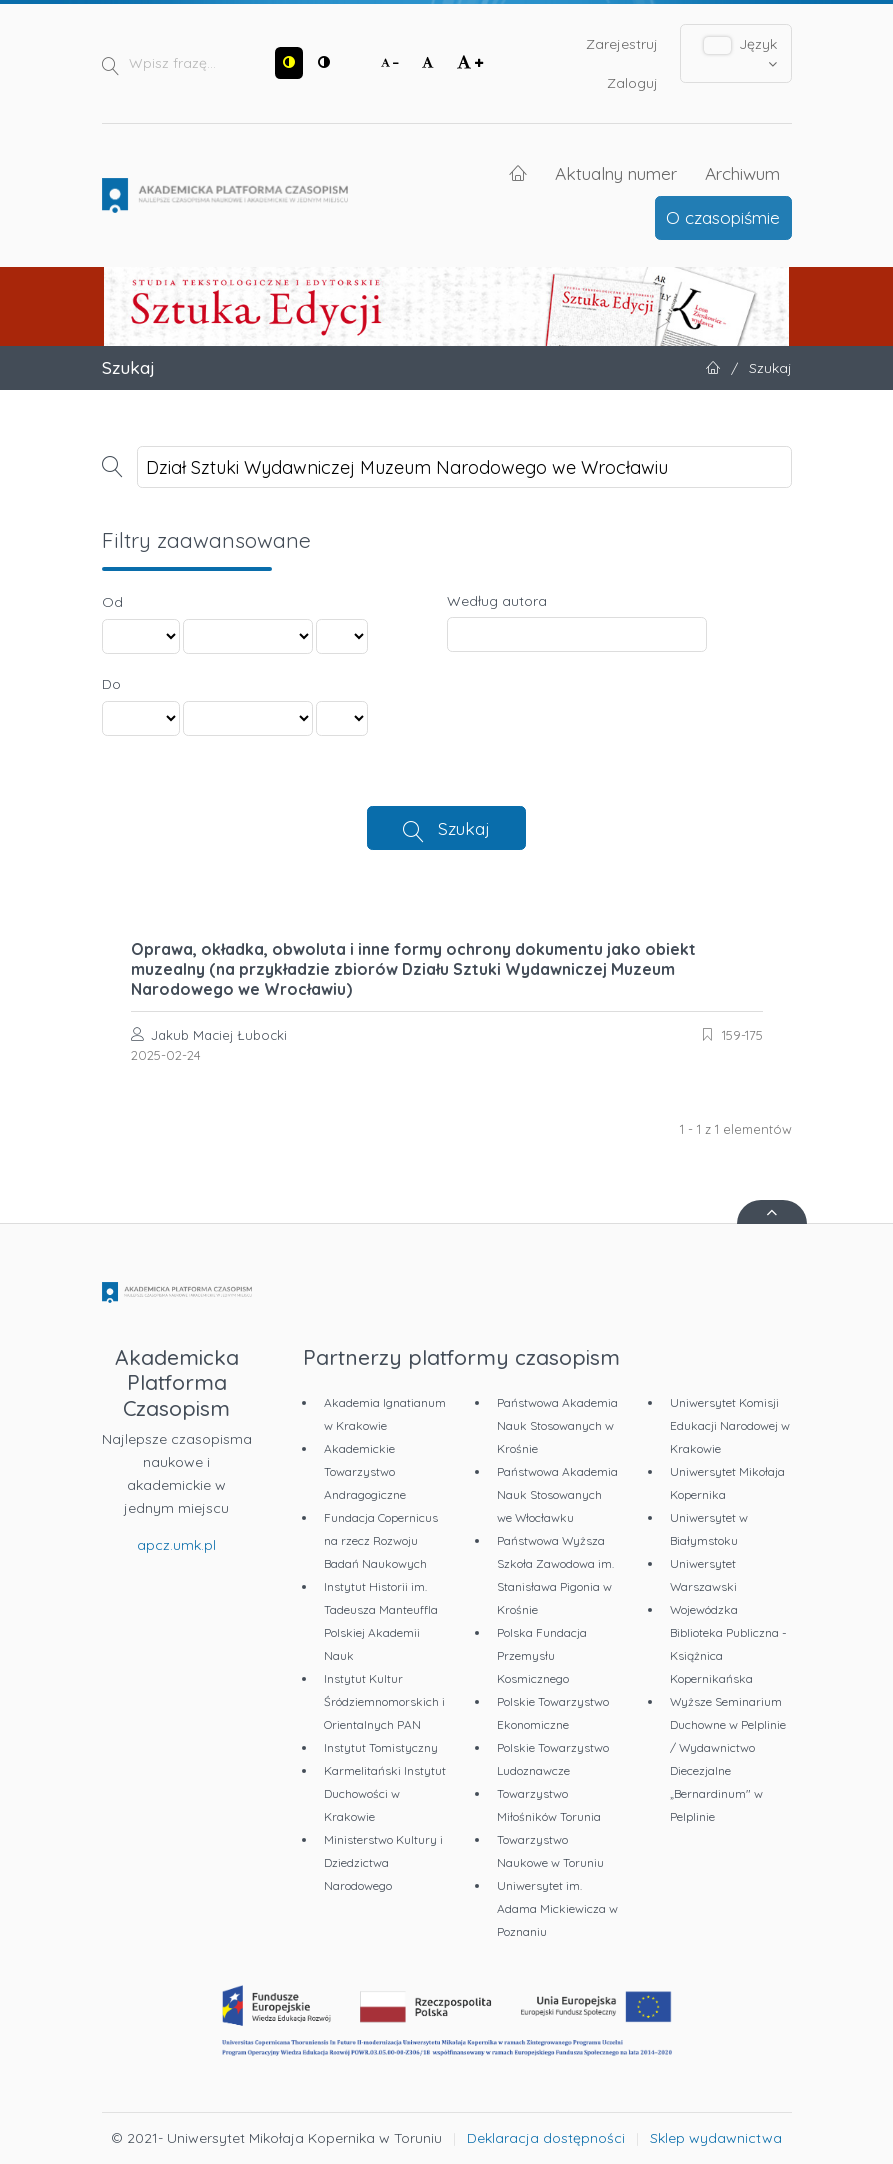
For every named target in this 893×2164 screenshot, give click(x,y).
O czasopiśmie (723, 217)
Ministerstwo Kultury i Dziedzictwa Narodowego (383, 1862)
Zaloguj (632, 83)
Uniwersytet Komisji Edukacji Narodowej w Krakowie (730, 1425)
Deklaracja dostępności (546, 2138)
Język (740, 53)
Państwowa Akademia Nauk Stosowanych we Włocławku (557, 1494)
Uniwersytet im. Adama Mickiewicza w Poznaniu (557, 1908)
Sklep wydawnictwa (716, 2138)
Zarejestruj (622, 44)
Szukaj (464, 828)
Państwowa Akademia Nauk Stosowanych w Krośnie (557, 1425)
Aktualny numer (616, 173)
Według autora (497, 601)
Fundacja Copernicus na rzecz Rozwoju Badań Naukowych (381, 1540)
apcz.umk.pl (176, 1545)
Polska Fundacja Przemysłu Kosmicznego (542, 1655)
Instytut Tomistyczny (381, 1747)
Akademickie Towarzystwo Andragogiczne (365, 1471)
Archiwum (742, 173)
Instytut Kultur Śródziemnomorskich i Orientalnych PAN (384, 1701)
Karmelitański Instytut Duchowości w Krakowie (385, 1793)
